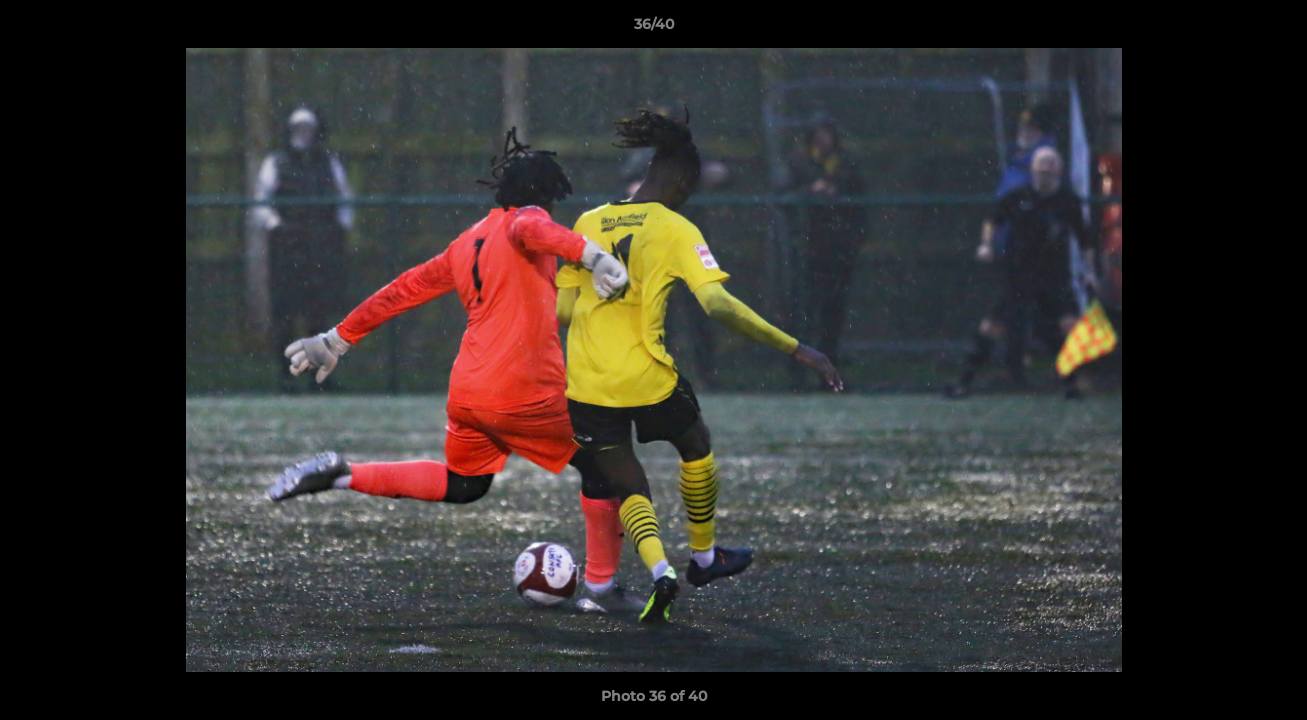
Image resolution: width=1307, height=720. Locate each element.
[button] (1271, 29)
